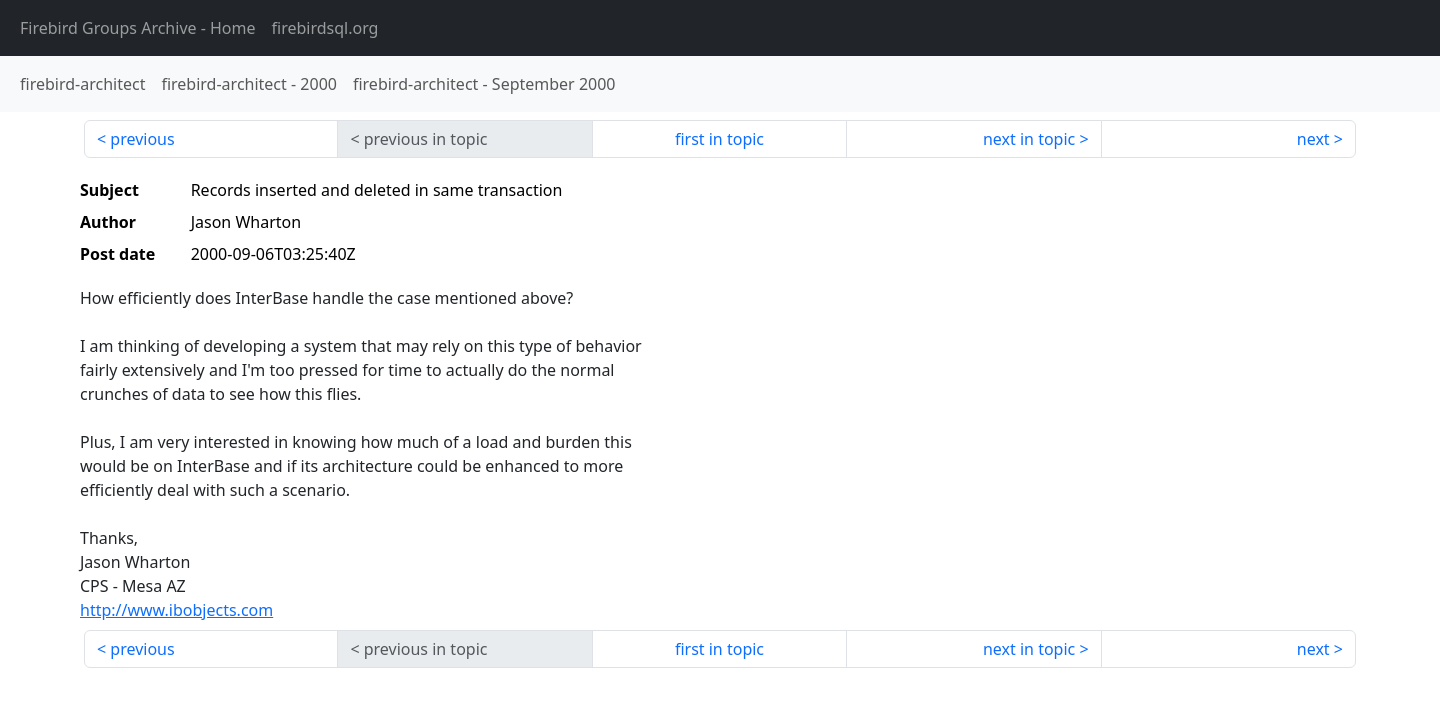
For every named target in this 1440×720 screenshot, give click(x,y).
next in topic (1029, 139)
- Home (138, 28)
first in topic (719, 139)
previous (142, 139)
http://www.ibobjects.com (176, 610)
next (1313, 139)
